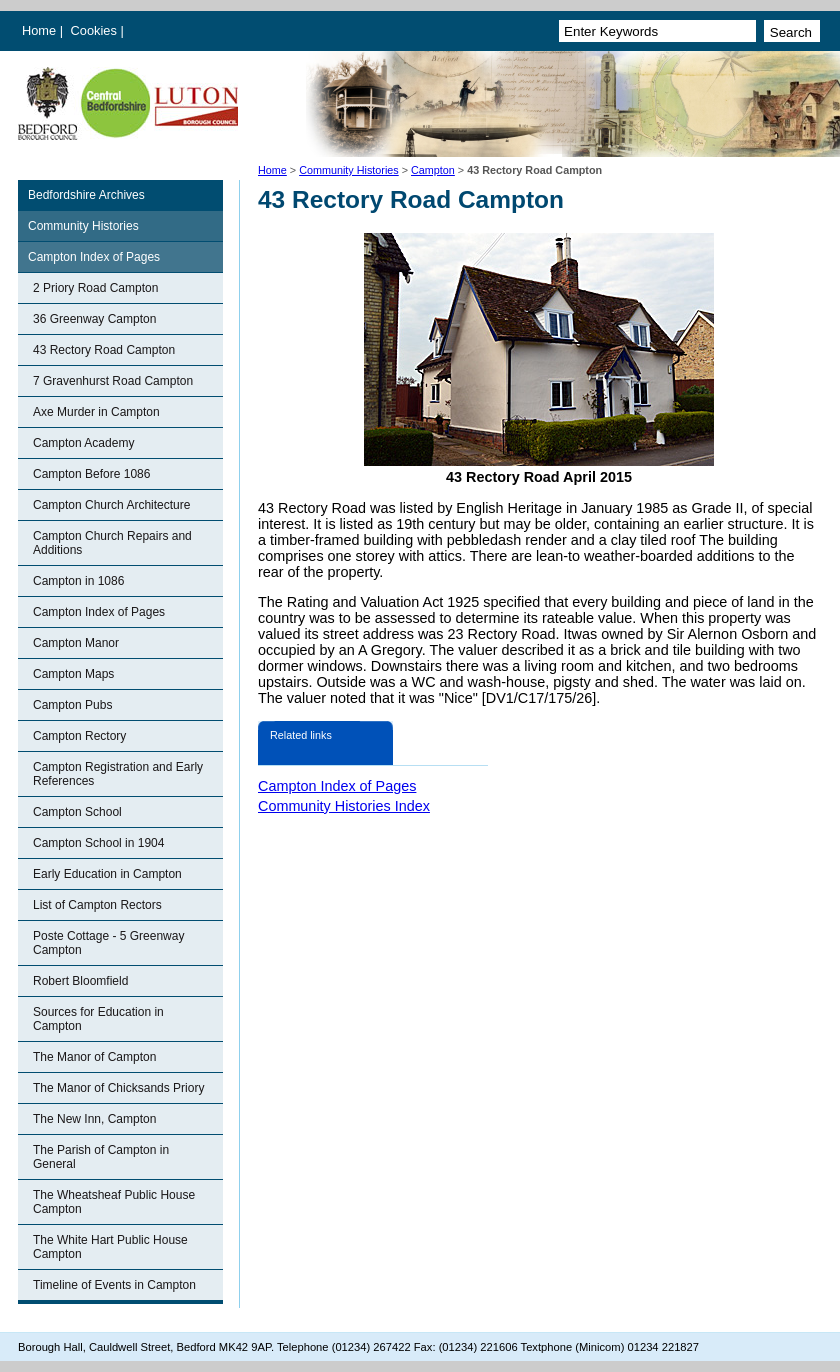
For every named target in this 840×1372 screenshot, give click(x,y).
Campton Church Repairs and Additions (112, 543)
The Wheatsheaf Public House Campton (114, 1202)
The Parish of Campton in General (101, 1157)
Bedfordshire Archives (86, 195)
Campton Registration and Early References (118, 774)
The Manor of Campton (94, 1057)
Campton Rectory (79, 736)
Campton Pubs (72, 705)
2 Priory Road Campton (95, 288)
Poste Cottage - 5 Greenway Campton (108, 943)
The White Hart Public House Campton (110, 1247)
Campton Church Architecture (111, 505)
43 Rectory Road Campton (104, 350)
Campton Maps (73, 674)
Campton (433, 170)
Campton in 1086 (78, 581)
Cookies (96, 30)
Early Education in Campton (107, 874)
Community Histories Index (344, 806)
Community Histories (349, 170)
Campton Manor (76, 643)
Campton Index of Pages (94, 257)
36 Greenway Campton (94, 319)
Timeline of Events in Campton (114, 1285)
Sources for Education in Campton (98, 1019)
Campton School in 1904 (98, 843)
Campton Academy (83, 443)
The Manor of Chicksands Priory (118, 1088)
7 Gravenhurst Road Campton (113, 381)
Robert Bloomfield (80, 981)
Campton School (77, 812)
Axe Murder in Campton (96, 412)
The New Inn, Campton (94, 1119)
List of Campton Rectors (97, 905)
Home (39, 30)
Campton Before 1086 (91, 474)
